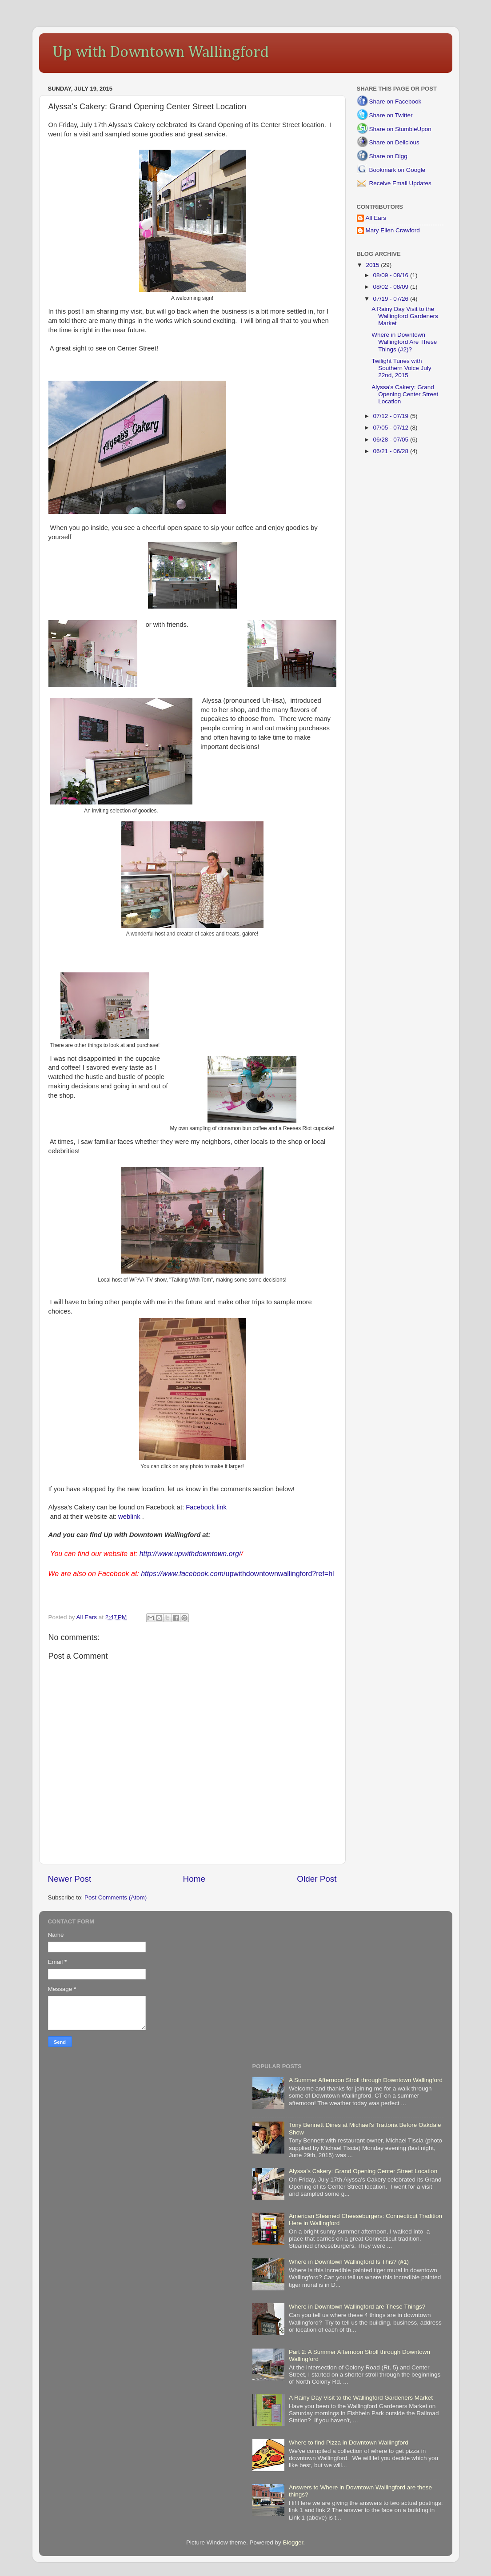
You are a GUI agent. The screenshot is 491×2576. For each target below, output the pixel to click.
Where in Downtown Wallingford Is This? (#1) (349, 2261)
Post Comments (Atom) (115, 1897)
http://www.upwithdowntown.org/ (190, 1553)
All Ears (376, 218)
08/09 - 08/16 (391, 275)
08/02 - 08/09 (391, 286)
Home (194, 1878)
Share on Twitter (391, 115)
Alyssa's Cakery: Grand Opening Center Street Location (404, 394)
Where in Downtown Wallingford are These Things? (357, 2306)
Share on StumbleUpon (400, 129)
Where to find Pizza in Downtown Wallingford (348, 2442)
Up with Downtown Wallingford (160, 52)
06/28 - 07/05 (391, 439)
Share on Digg (388, 156)
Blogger (293, 2542)
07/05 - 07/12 (391, 427)
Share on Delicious (394, 142)
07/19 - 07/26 (391, 298)
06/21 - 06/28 (391, 451)
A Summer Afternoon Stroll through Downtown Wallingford (366, 2080)
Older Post (316, 1878)
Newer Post (70, 1878)
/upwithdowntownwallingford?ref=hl (237, 1573)
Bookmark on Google (397, 170)
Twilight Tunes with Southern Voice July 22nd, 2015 (401, 368)
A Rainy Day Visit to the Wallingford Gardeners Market (404, 316)
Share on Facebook (395, 101)
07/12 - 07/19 (391, 416)
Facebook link (206, 1507)
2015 (373, 265)
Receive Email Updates (400, 183)
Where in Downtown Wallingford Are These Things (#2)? (404, 341)
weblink (129, 1516)
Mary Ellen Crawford (393, 230)
